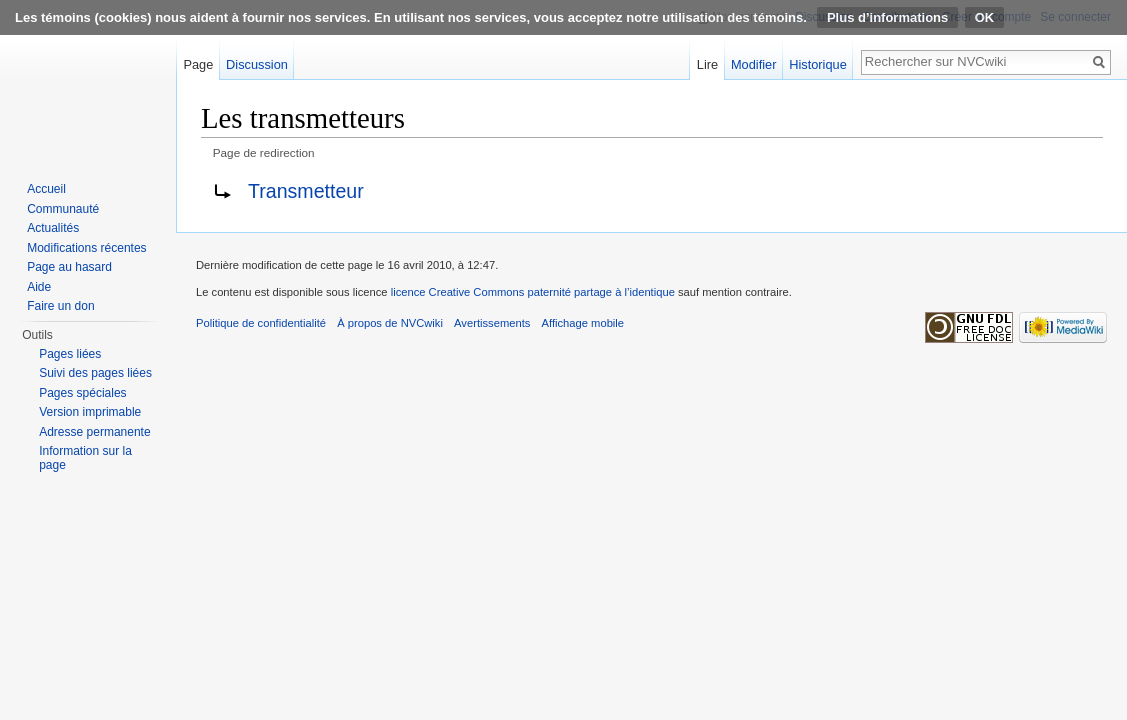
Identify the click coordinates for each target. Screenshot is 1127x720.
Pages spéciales (82, 393)
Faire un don (60, 306)
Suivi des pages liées (95, 373)
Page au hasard (69, 267)
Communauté (63, 209)
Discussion (257, 64)
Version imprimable (90, 412)
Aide (39, 287)
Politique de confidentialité (261, 323)
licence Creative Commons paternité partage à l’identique (533, 292)
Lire (707, 64)
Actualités (53, 228)
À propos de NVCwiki (390, 323)
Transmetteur (306, 191)
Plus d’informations (887, 17)
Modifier (754, 64)
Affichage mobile (583, 323)
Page (198, 64)
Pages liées (70, 354)
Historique (818, 64)
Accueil (46, 189)
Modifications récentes (86, 248)
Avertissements (492, 323)
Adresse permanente (94, 432)
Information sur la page (85, 458)
